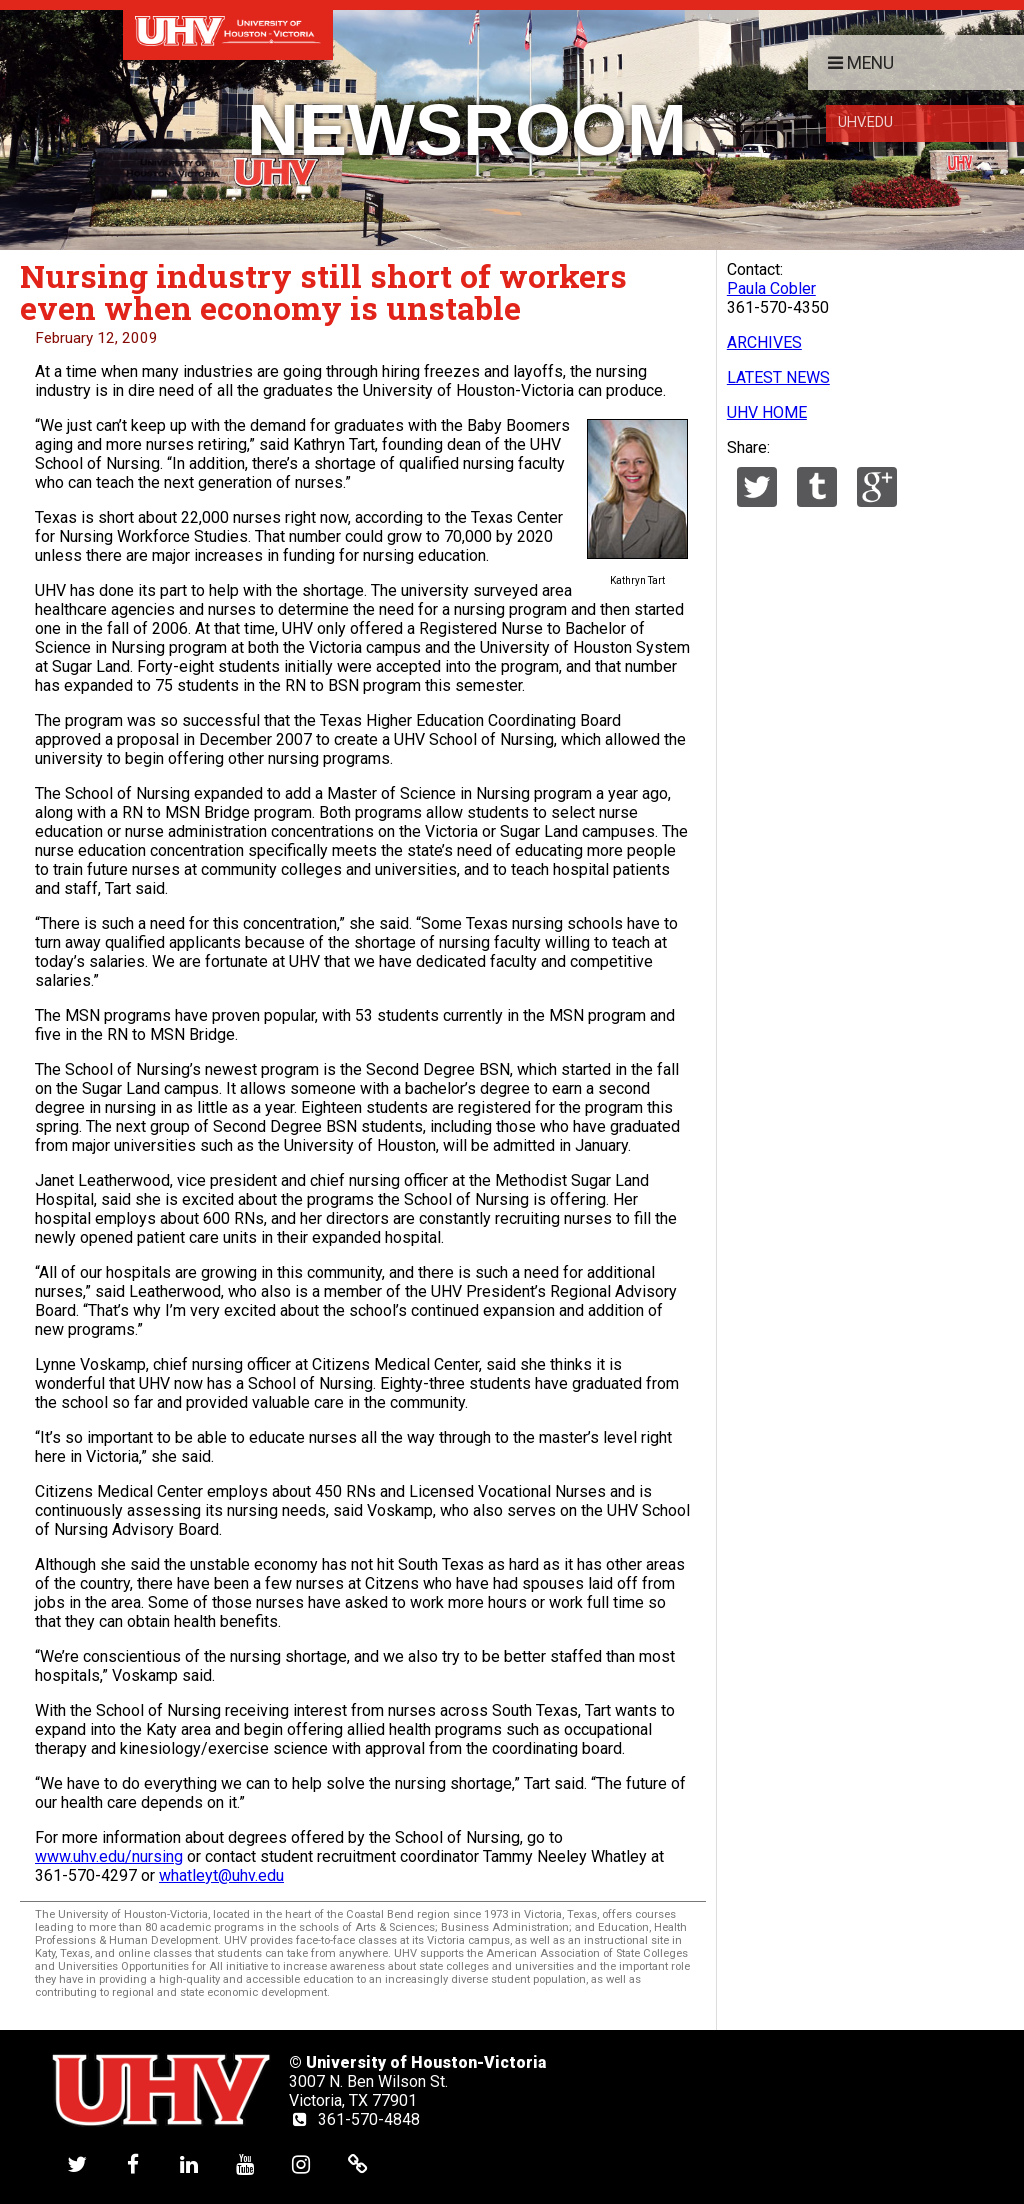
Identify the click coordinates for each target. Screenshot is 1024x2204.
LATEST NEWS (778, 377)
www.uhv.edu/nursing (109, 1856)
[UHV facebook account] (133, 2163)
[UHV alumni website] (358, 2163)
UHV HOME (767, 412)
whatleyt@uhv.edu (221, 1875)
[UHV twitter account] (77, 2163)
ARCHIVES (764, 342)
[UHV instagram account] (301, 2163)
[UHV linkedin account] (189, 2163)
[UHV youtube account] (245, 2163)
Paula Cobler (771, 288)
